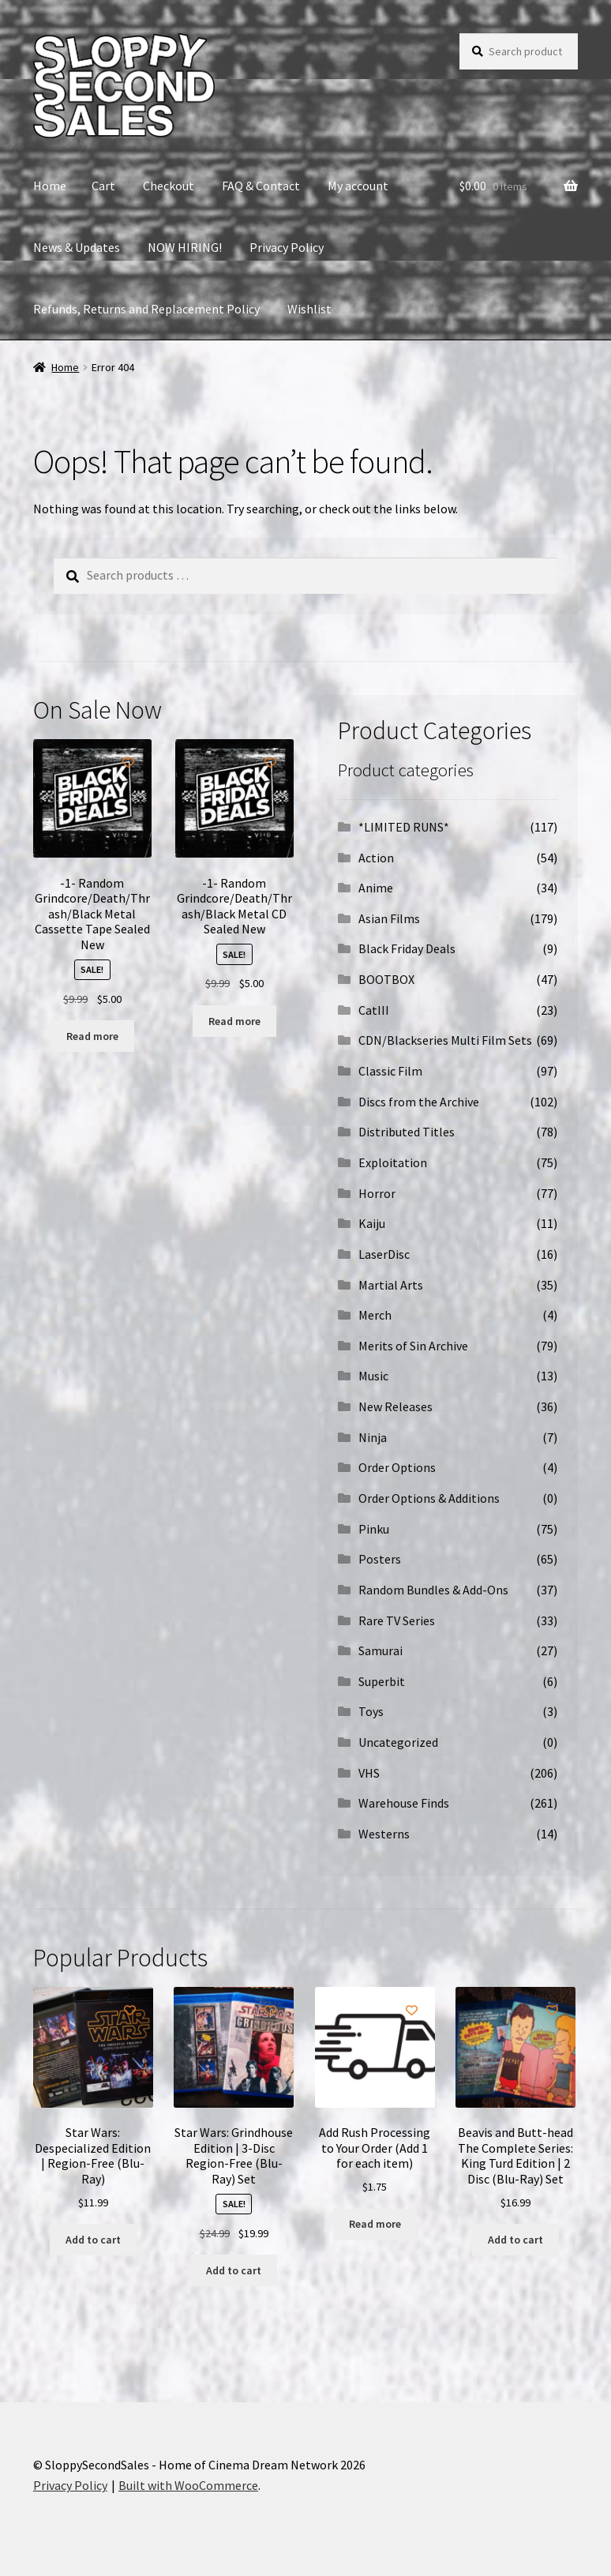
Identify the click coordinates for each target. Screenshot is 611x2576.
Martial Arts (390, 1285)
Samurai (380, 1650)
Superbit (381, 1681)
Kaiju (371, 1223)
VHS (369, 1773)
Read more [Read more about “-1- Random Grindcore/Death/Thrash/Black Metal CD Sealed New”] (234, 1021)
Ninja (372, 1437)
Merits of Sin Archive (413, 1346)
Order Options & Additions (429, 1498)
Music (373, 1376)
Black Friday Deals (406, 948)
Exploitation (392, 1162)
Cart (103, 185)
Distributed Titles (406, 1132)
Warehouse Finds (403, 1803)
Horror (376, 1193)
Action (376, 858)
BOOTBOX (386, 979)
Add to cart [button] (93, 2239)
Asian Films (389, 918)
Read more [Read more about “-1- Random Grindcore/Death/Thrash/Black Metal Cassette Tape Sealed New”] (92, 1036)
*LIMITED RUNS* (403, 827)
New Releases (395, 1406)
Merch (375, 1315)
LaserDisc (384, 1254)
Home (49, 185)
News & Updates (76, 247)
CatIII (373, 1010)
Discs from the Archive (418, 1102)
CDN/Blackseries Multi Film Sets (445, 1040)
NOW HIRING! (185, 247)
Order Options (397, 1467)
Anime (375, 888)
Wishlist (309, 309)
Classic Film (390, 1071)
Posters (379, 1559)
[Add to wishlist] (128, 762)
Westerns (384, 1834)
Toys (371, 1711)
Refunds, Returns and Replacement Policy (146, 309)
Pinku (373, 1529)
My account (358, 185)
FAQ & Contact (261, 185)
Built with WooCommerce (188, 2485)
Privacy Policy (286, 247)
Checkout (168, 185)
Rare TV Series (396, 1620)
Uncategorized (398, 1742)
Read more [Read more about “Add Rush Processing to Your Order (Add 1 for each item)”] (375, 2224)
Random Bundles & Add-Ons (433, 1590)
